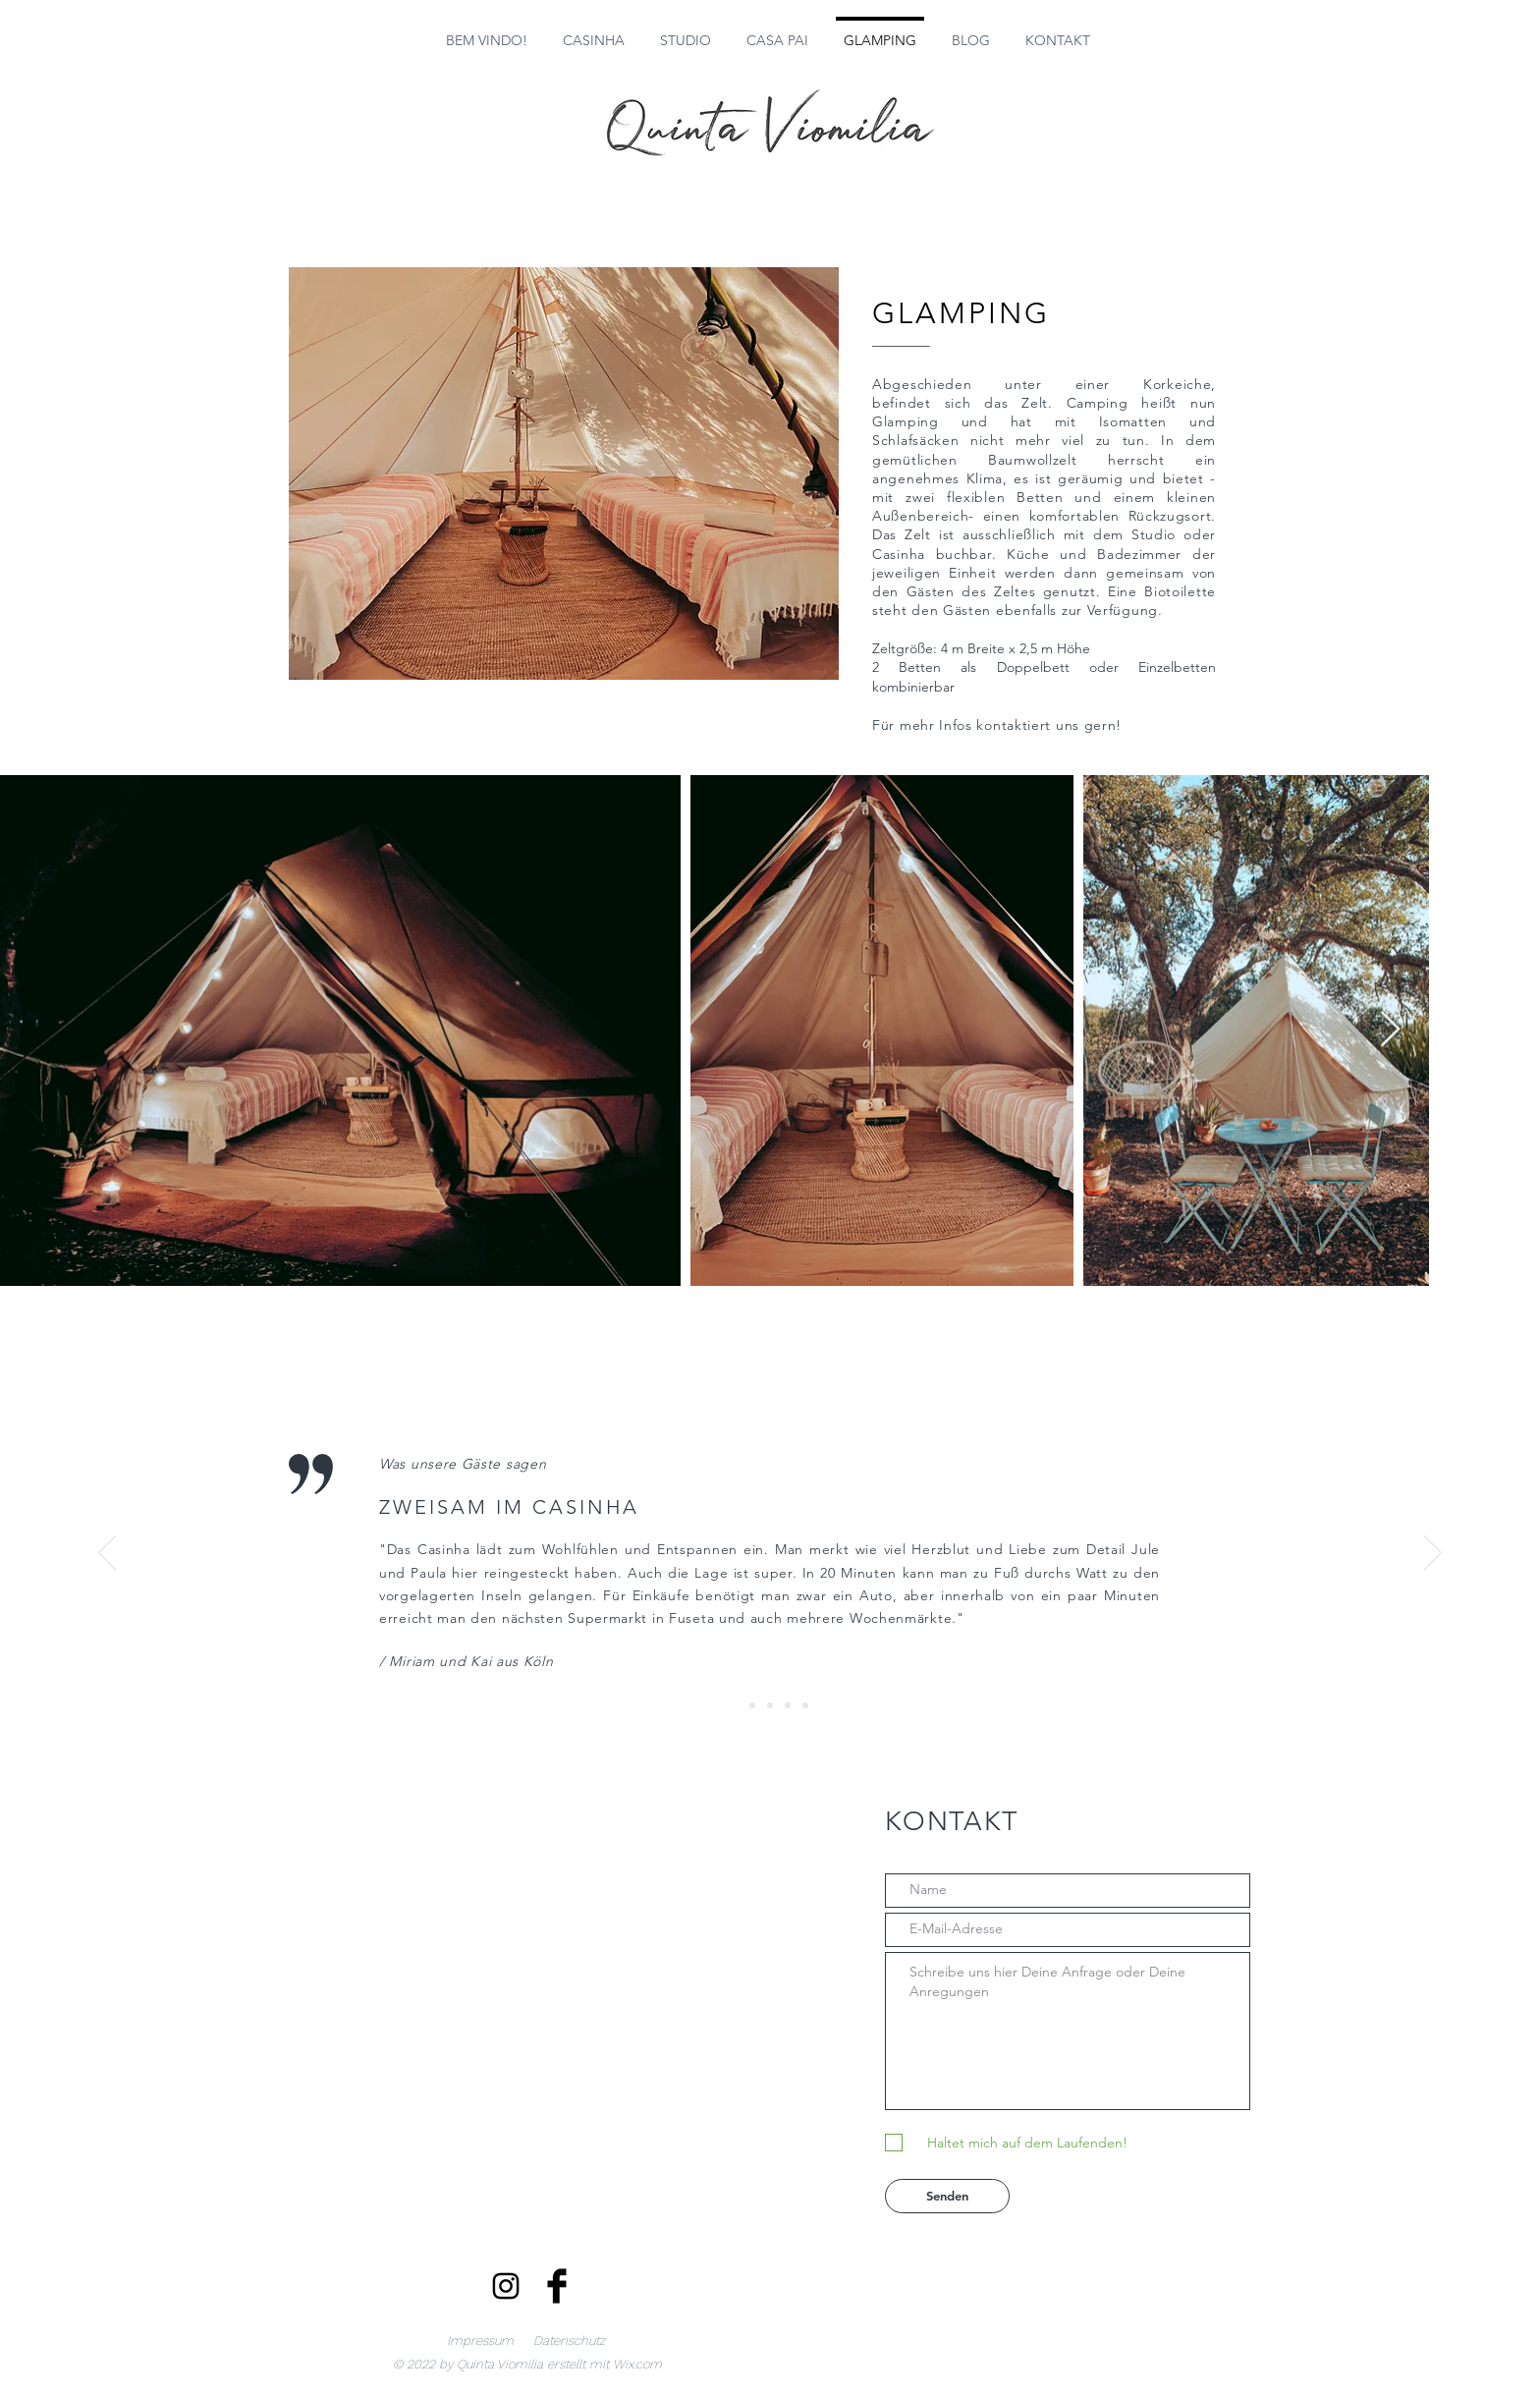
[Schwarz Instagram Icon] (505, 2286)
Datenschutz (569, 2340)
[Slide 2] (752, 1705)
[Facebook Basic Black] (557, 2286)
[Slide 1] (735, 1705)
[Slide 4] (788, 1705)
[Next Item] (1390, 1030)
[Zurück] (107, 1554)
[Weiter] (1433, 1554)
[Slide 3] (770, 1705)
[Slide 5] (805, 1705)
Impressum (480, 2340)
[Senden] (947, 2196)
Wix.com (637, 2364)
